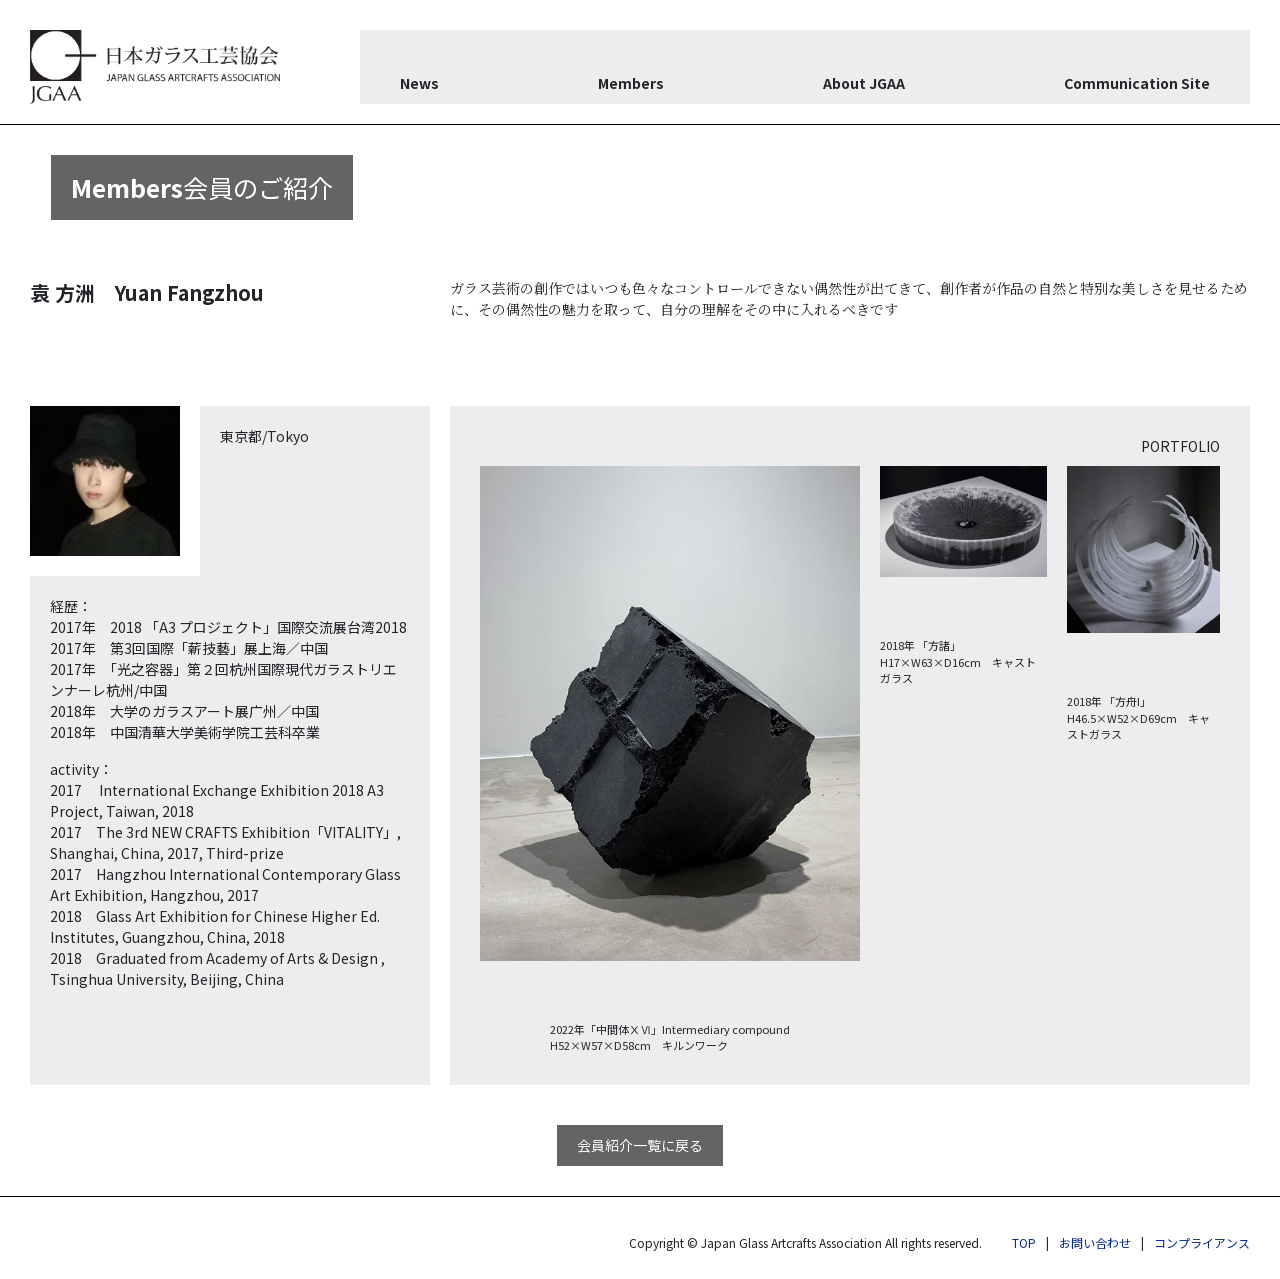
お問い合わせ (1095, 1242)
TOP (1024, 1242)
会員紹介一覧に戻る (640, 1145)
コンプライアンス (1202, 1242)
